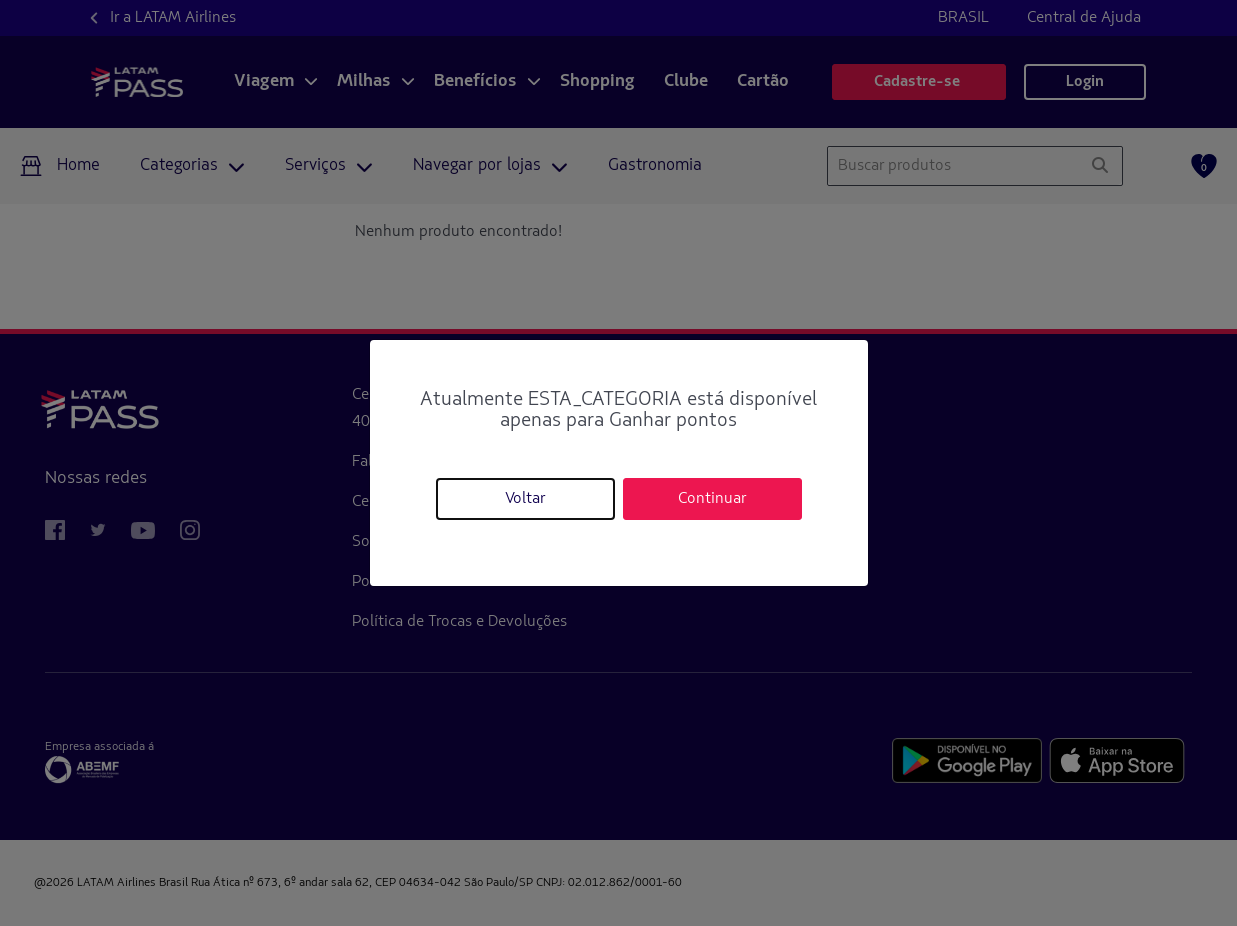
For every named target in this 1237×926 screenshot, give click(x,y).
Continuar (712, 499)
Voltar (525, 499)
